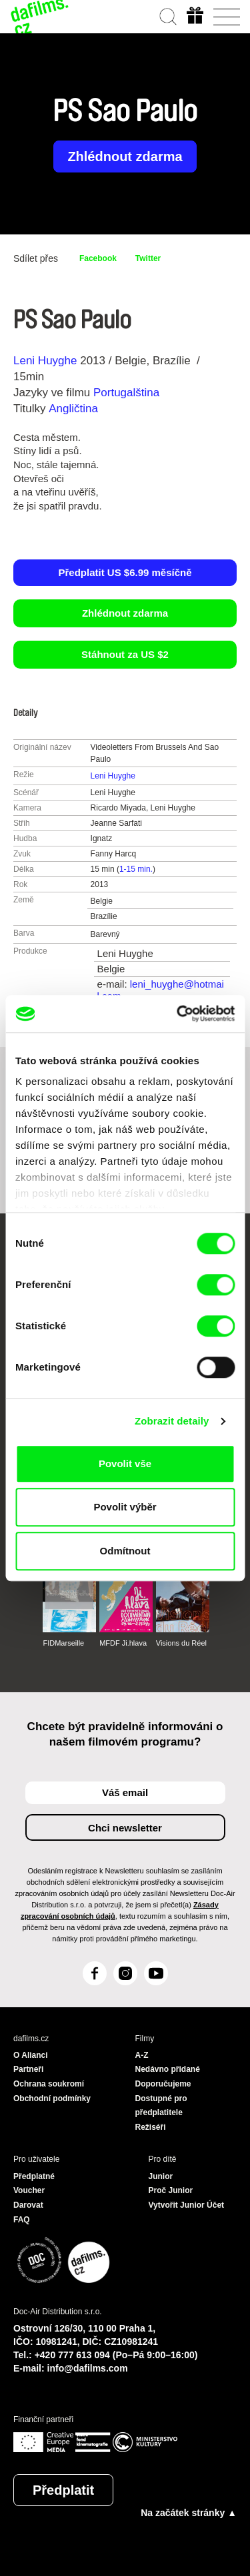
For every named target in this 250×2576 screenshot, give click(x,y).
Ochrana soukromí (48, 2084)
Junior (161, 2176)
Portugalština (126, 392)
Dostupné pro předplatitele (161, 2106)
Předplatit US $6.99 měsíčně (124, 572)
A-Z (142, 2055)
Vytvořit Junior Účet (187, 2205)
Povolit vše (125, 1463)
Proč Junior (171, 2190)
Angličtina (73, 408)
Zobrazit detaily (172, 1421)
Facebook (98, 258)
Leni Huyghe (45, 360)
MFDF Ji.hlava (123, 1643)
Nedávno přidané (167, 2069)
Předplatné (34, 2176)
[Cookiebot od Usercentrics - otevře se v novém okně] (178, 1013)
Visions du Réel (181, 1643)
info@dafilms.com (87, 2368)
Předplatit (63, 2490)
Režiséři (150, 2127)
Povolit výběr (124, 1506)
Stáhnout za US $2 (125, 654)
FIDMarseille (63, 1643)
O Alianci (30, 2055)
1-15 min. (136, 869)
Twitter (148, 258)
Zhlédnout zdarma (124, 156)
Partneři (28, 2069)
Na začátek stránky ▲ (189, 2512)
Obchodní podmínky (52, 2098)
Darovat (28, 2205)
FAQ (21, 2219)
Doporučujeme (163, 2084)
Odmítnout (125, 1550)
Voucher (29, 2190)
